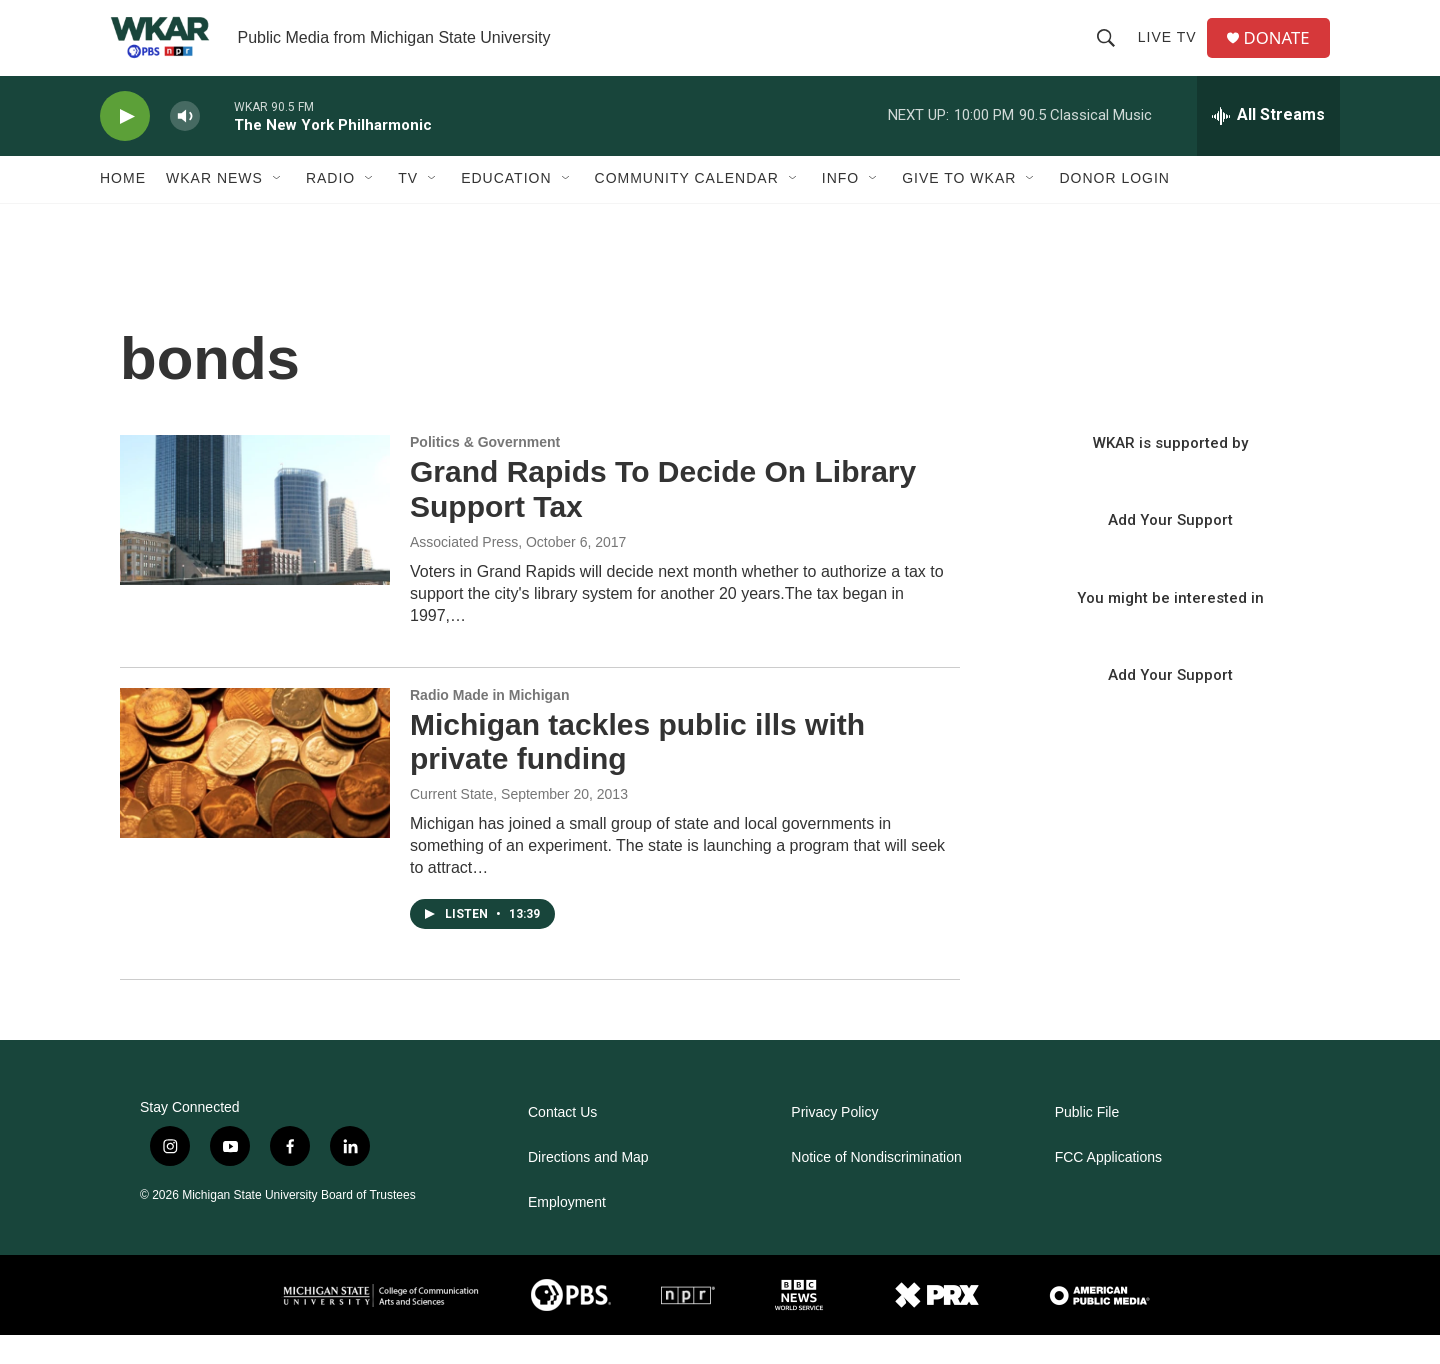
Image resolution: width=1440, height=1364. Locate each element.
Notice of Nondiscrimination (876, 1186)
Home (123, 208)
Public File (1087, 1141)
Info (840, 208)
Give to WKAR (959, 208)
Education (506, 208)
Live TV (1172, 52)
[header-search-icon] (1111, 52)
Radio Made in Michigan (489, 724)
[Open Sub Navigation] (278, 208)
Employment (567, 1231)
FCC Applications (1108, 1186)
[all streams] (1268, 145)
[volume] (185, 145)
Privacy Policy (834, 1141)
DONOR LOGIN (1114, 208)
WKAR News (214, 208)
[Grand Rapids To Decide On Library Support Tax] (255, 539)
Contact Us (562, 1141)
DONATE (1284, 52)
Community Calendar (687, 208)
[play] (125, 145)
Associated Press (464, 571)
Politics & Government (485, 471)
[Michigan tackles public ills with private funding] (255, 792)
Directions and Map (588, 1186)
